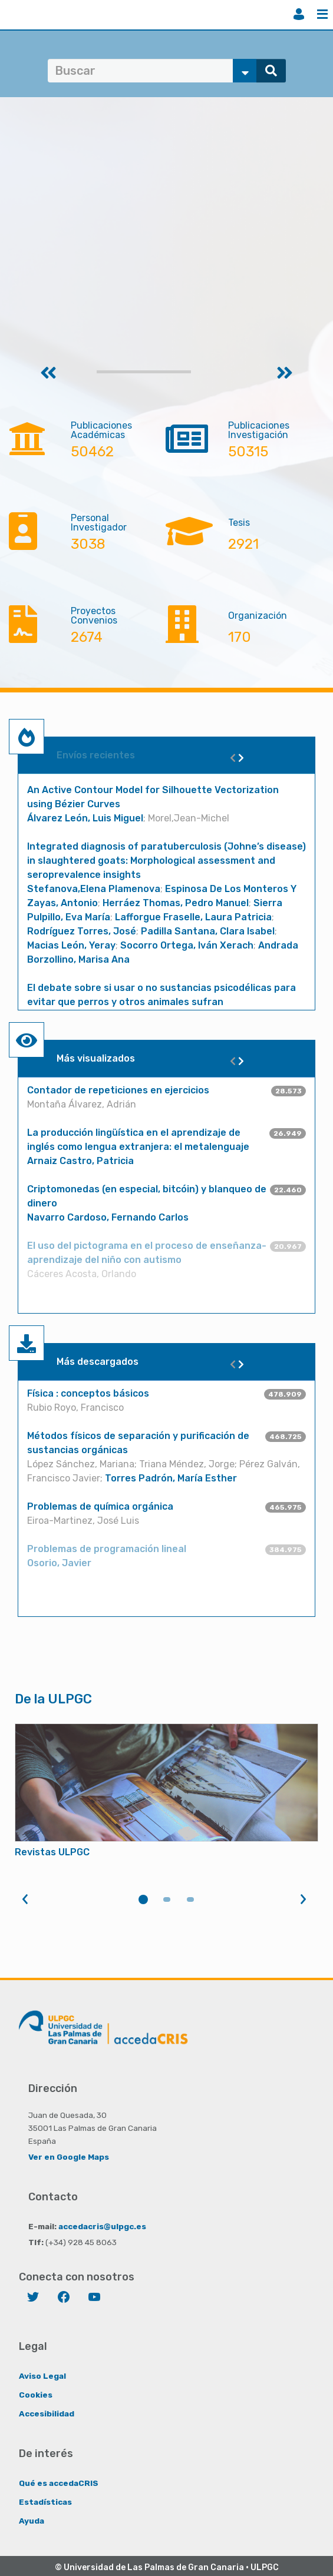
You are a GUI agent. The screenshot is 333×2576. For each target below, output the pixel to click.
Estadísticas (45, 2502)
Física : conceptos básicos (88, 1393)
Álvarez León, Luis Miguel (85, 818)
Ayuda (31, 2520)
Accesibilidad (46, 2413)
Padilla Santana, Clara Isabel (208, 931)
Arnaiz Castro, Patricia (80, 1160)
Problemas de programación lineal (106, 1548)
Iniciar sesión (299, 14)
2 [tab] (166, 1899)
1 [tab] (143, 1899)
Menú (322, 14)
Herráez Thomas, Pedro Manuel (176, 903)
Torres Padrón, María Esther (171, 1478)
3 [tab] (190, 1899)
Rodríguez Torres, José (81, 931)
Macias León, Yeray (71, 945)
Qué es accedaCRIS (58, 2483)
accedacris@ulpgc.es (102, 2226)
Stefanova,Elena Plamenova (93, 888)
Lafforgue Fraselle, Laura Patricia (193, 917)
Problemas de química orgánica (100, 1506)
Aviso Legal (42, 2376)
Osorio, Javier (59, 1563)
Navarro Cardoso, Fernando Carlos (108, 1217)
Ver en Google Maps (68, 2156)
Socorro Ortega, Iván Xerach (186, 945)
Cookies (35, 2394)
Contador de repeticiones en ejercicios (118, 1090)
